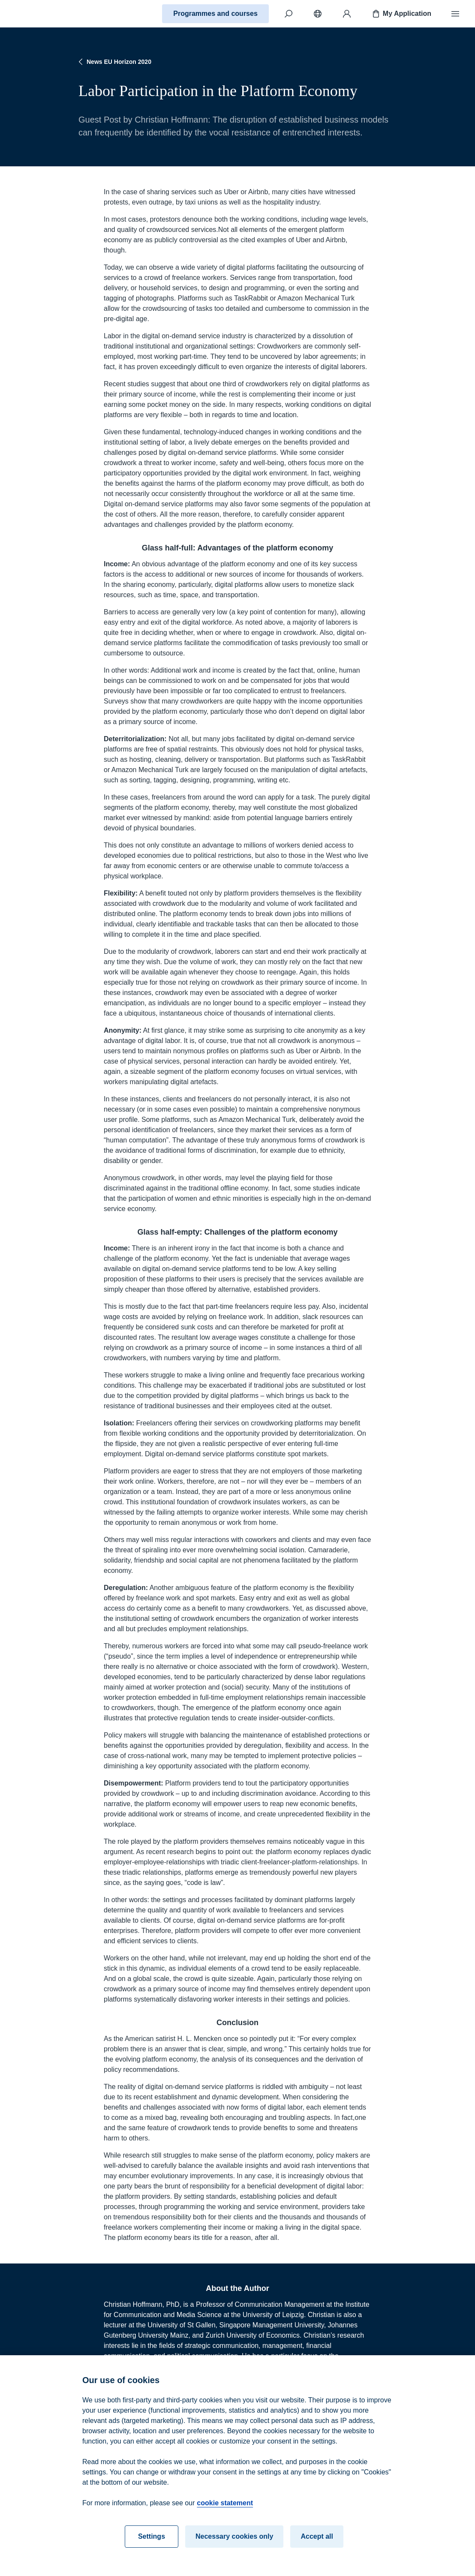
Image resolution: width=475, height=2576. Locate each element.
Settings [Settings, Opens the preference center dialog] (151, 2545)
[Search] (288, 13)
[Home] (36, 13)
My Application (401, 14)
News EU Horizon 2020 (113, 61)
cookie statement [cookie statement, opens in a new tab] (225, 2511)
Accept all (317, 2545)
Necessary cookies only (234, 2545)
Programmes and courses (215, 13)
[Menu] (455, 13)
